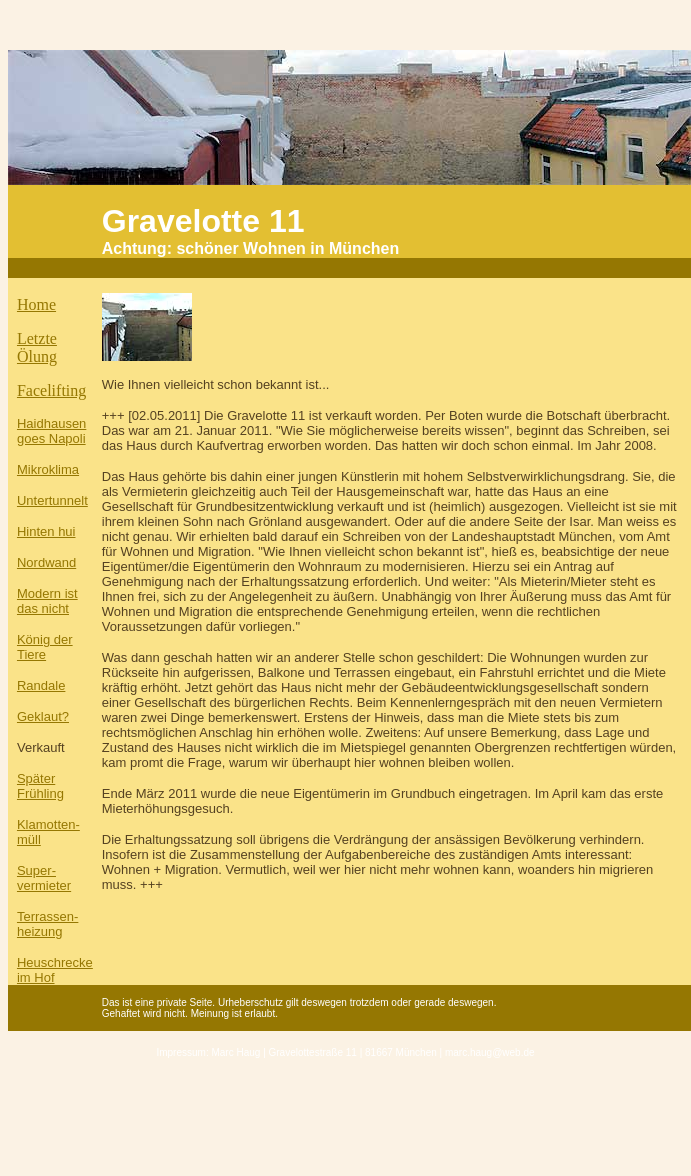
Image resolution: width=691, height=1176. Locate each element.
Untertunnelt (52, 500)
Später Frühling (40, 786)
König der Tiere (45, 647)
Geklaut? (43, 716)
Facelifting (51, 390)
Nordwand (46, 562)
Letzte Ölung (37, 347)
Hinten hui (46, 531)
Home (36, 304)
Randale (41, 685)
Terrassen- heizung (47, 924)
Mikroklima (48, 469)
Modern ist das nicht (47, 601)
